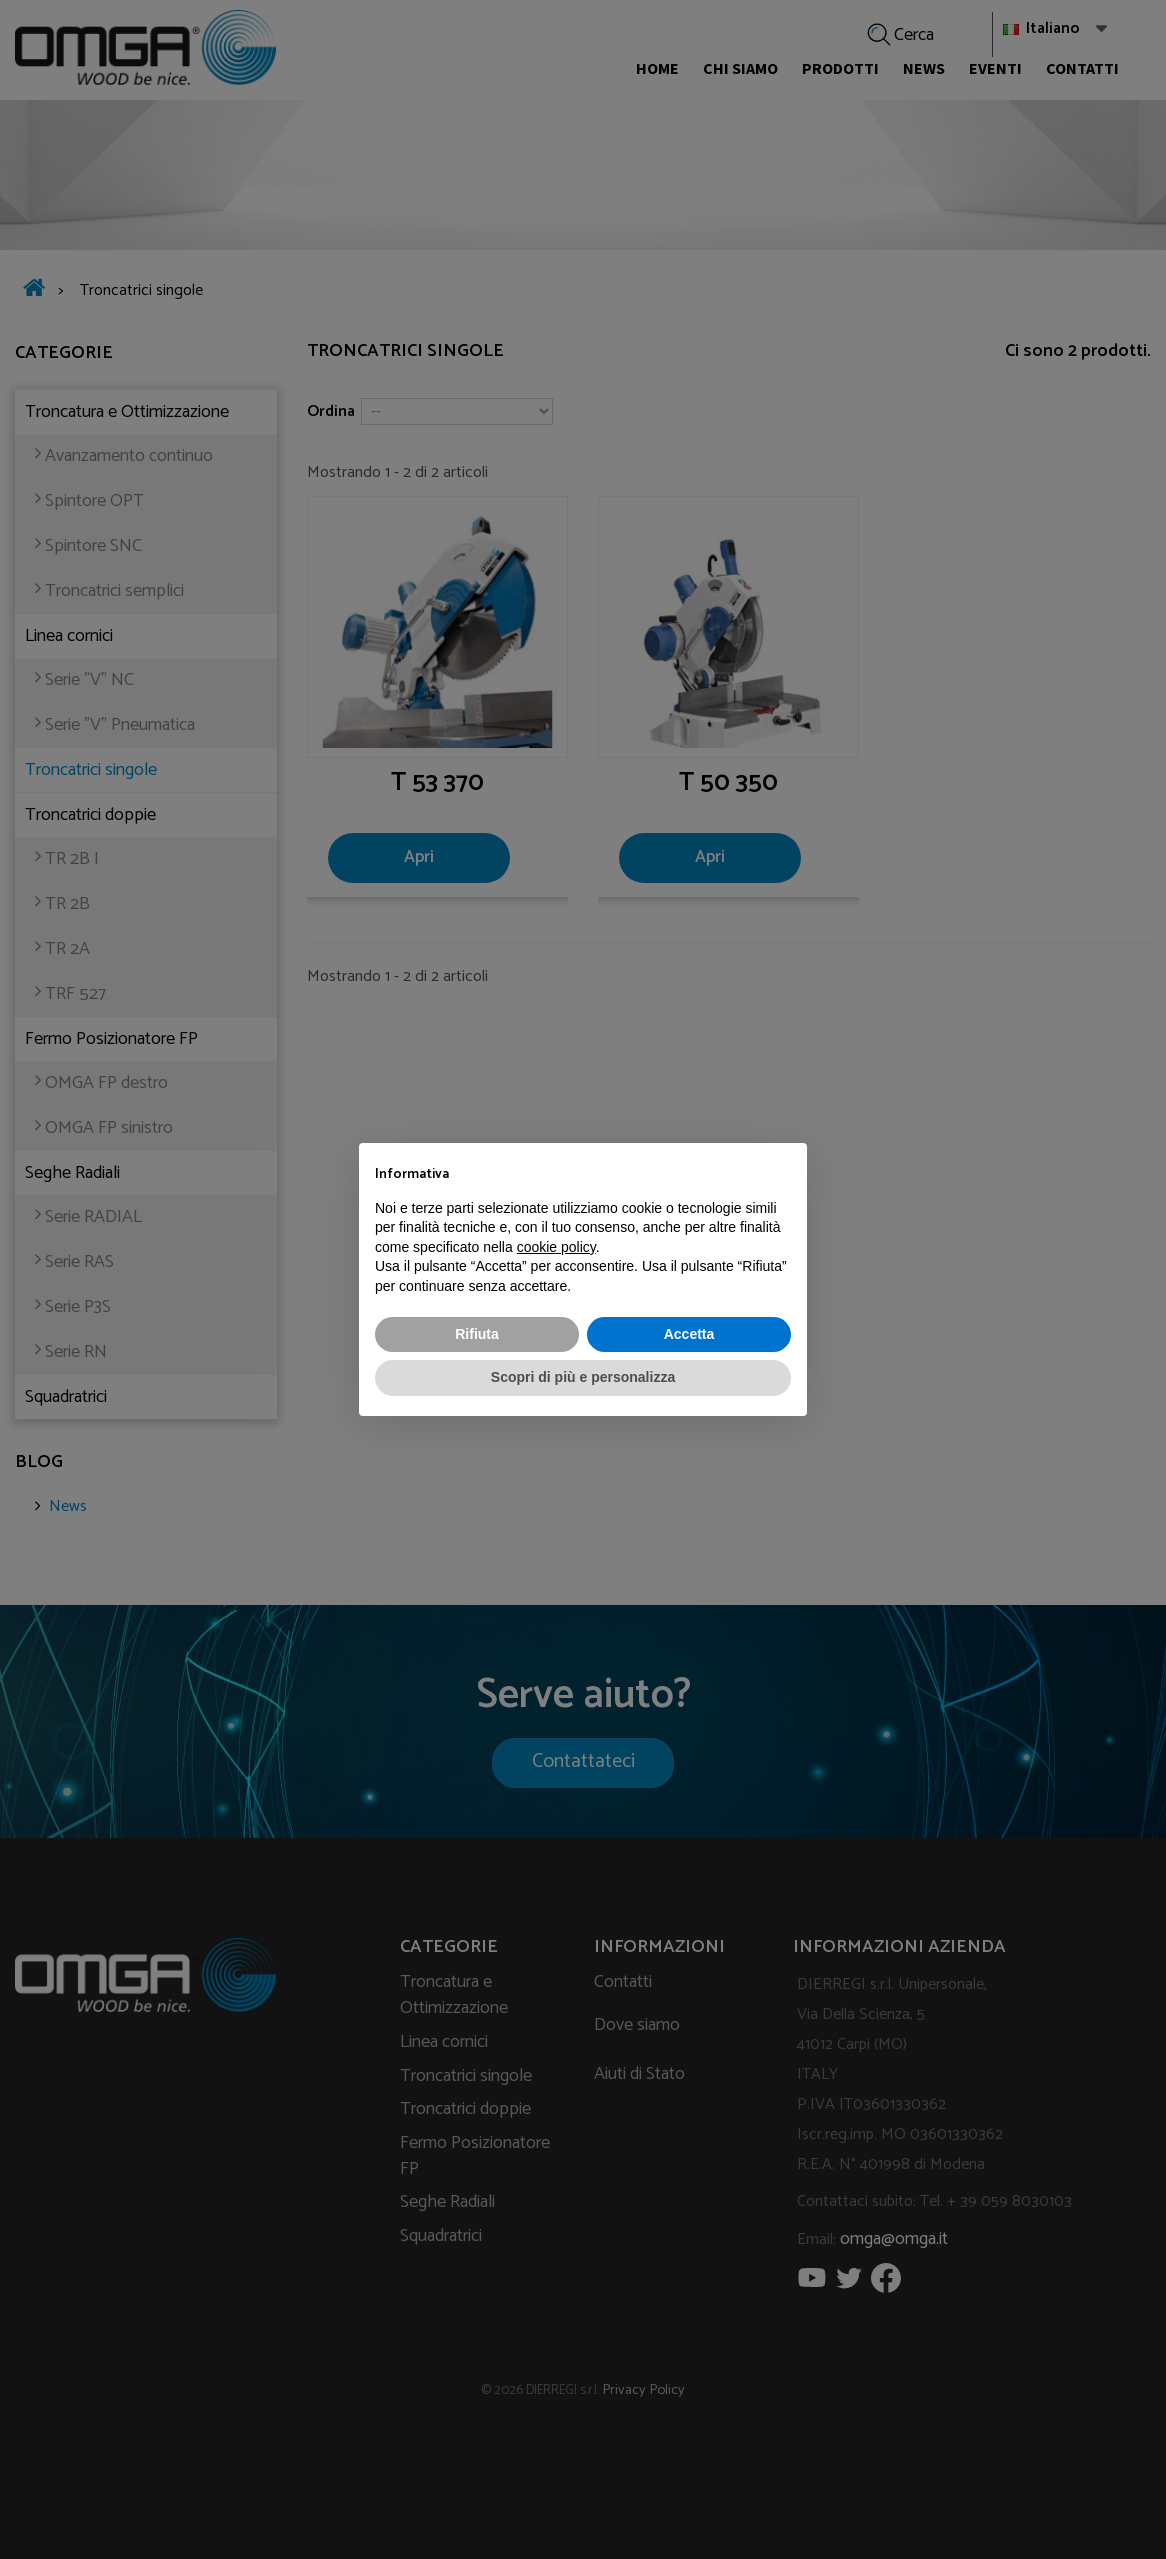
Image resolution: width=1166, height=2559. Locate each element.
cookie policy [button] (556, 1247)
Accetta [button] (689, 1334)
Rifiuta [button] (477, 1334)
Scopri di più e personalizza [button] (583, 1377)
